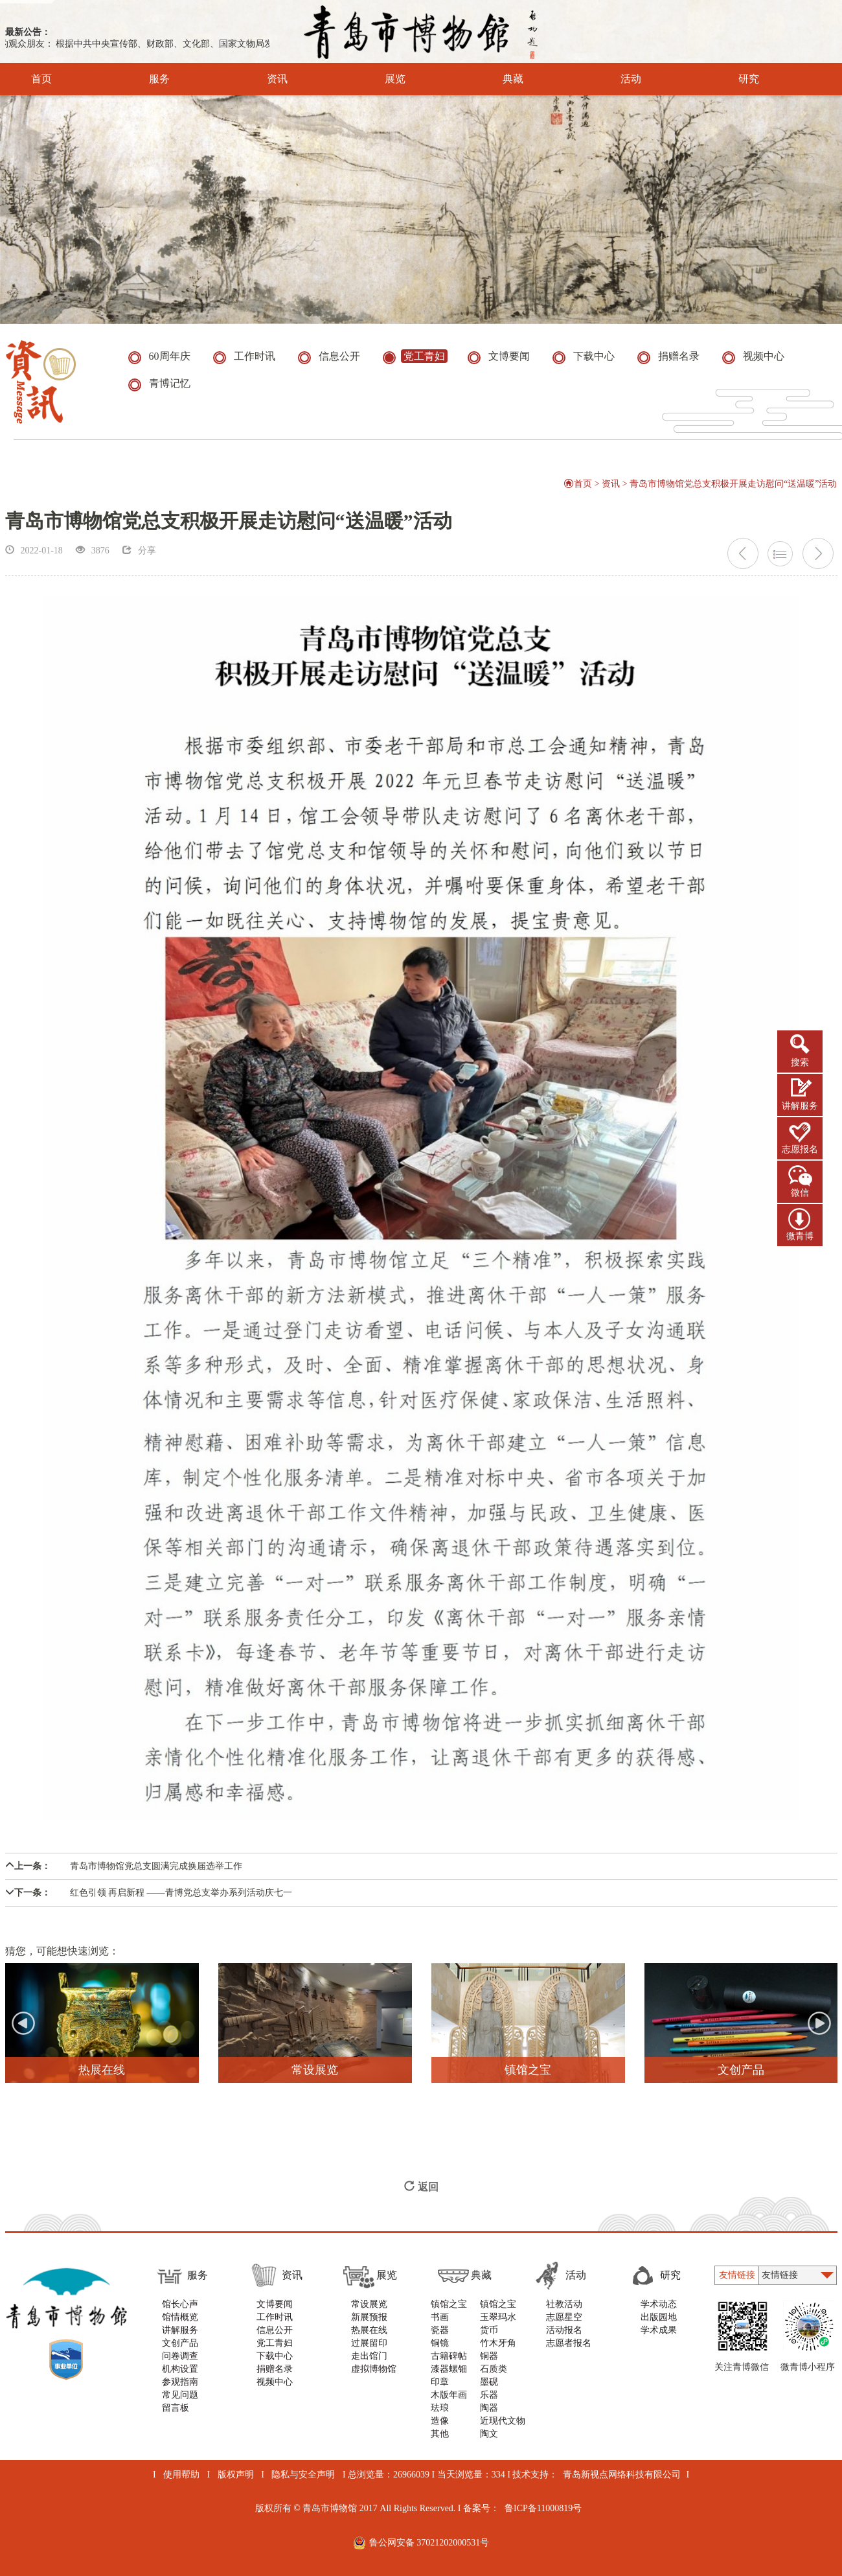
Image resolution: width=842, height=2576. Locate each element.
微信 (800, 1193)
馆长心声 (180, 2304)
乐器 (489, 2395)
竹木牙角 (498, 2343)
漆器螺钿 (449, 2369)
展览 (377, 79)
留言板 (175, 2408)
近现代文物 (502, 2421)
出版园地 (659, 2317)
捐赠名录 (274, 2369)
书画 (440, 2317)
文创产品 (180, 2343)
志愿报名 (800, 1149)
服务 (141, 79)
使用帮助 (181, 2474)
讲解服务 (800, 1106)
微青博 (800, 1236)
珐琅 (440, 2408)
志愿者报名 (568, 2343)
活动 (613, 79)
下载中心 (274, 2356)
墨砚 (489, 2382)
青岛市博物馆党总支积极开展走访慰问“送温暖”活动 (733, 484)
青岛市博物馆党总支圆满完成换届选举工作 (123, 1866)
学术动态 (659, 2304)
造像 (440, 2421)
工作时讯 (274, 2317)
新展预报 (369, 2317)
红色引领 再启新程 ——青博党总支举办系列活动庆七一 (148, 1892)
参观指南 (180, 2382)
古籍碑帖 (449, 2356)
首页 (41, 79)
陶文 (489, 2434)
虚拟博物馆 (373, 2369)
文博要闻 (274, 2304)
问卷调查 (180, 2356)
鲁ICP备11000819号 (543, 2508)
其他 (440, 2434)
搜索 (800, 1062)
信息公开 (274, 2330)
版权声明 (236, 2474)
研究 (731, 79)
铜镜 (440, 2343)
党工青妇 (274, 2343)
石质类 (493, 2369)
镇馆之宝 (449, 2304)
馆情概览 (180, 2317)
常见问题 (180, 2395)
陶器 (489, 2408)
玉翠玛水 (498, 2317)
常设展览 (369, 2304)
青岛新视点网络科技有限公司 (622, 2474)
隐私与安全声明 (303, 2474)
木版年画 (449, 2395)
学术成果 (659, 2330)
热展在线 (369, 2330)
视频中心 (274, 2382)
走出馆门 (369, 2356)
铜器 (489, 2356)
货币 (489, 2330)
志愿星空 (564, 2317)
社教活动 (564, 2304)
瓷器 (440, 2330)
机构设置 (180, 2369)
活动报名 (564, 2330)
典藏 (495, 79)
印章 (440, 2382)
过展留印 (369, 2343)
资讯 (259, 79)
